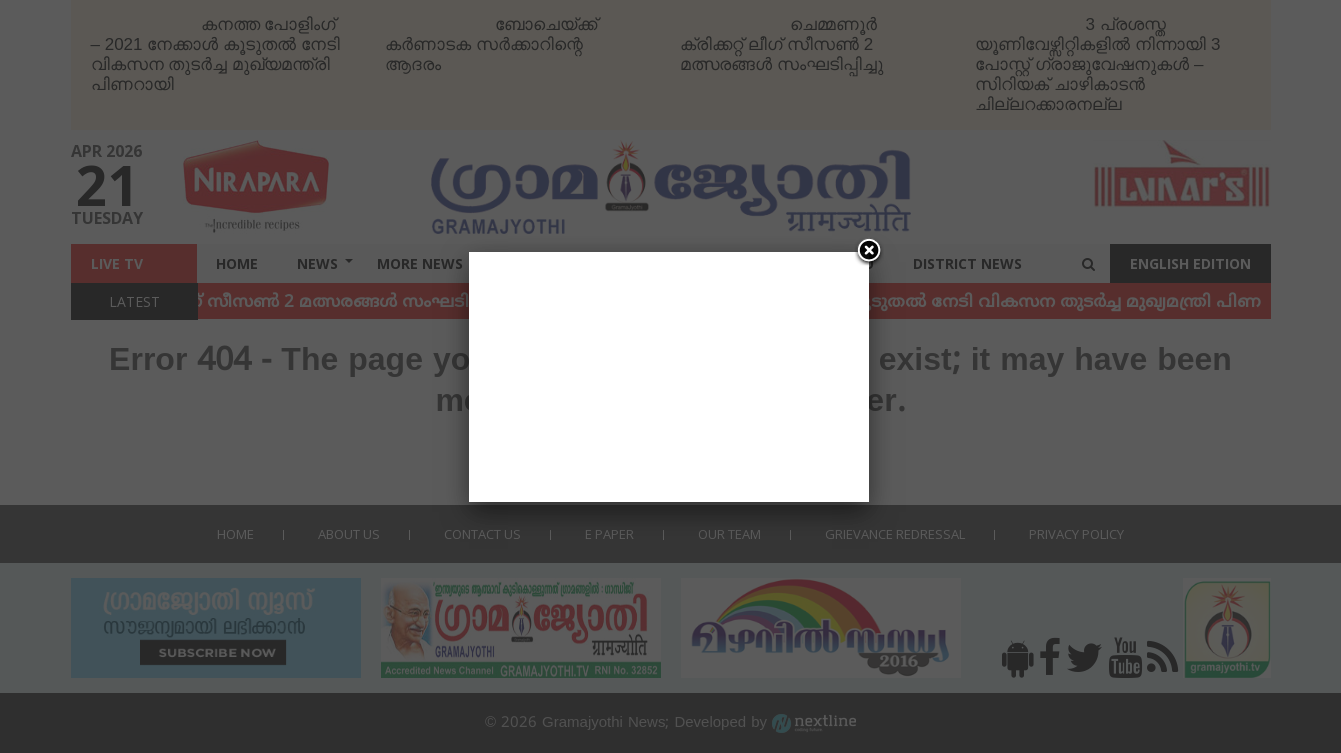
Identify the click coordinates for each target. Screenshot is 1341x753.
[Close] (869, 252)
